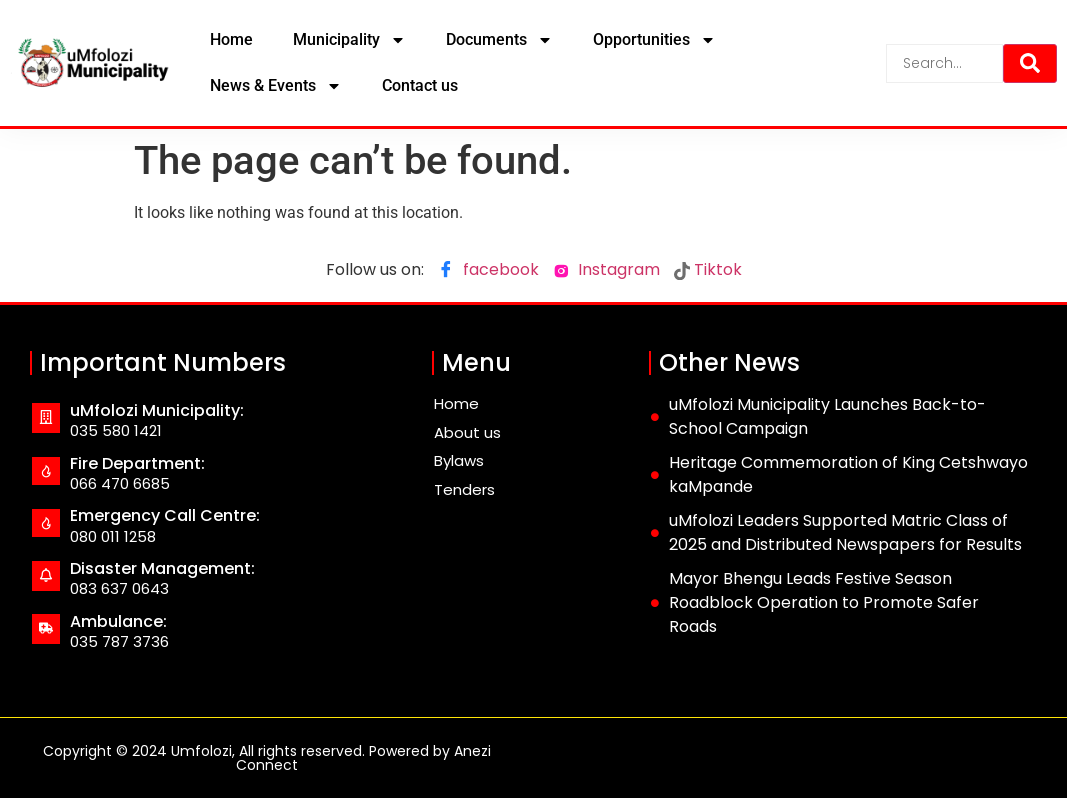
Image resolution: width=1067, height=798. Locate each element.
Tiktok (708, 269)
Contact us (420, 85)
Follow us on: (375, 269)
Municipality (349, 40)
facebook (488, 271)
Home (231, 39)
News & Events (276, 86)
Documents (499, 40)
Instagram (606, 269)
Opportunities (654, 40)
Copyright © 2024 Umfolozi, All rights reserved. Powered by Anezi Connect (267, 758)
